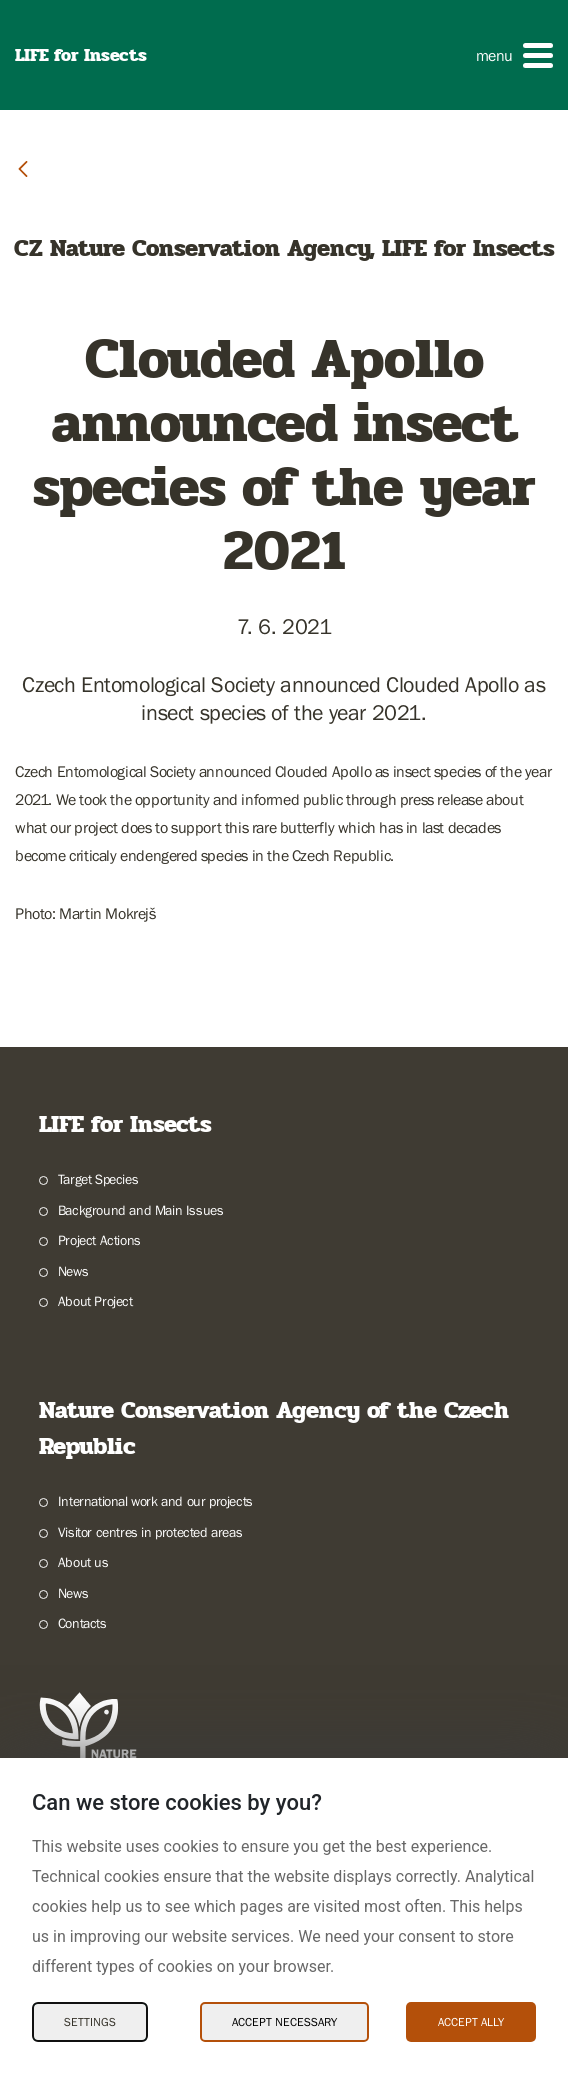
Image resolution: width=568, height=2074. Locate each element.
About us (83, 1562)
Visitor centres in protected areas (150, 1532)
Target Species (98, 1179)
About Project (95, 1301)
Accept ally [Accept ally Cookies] (471, 2022)
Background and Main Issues (141, 1210)
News (73, 1271)
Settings (90, 2022)
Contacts (82, 1623)
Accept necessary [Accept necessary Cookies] (284, 2022)
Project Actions (99, 1240)
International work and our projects (155, 1501)
